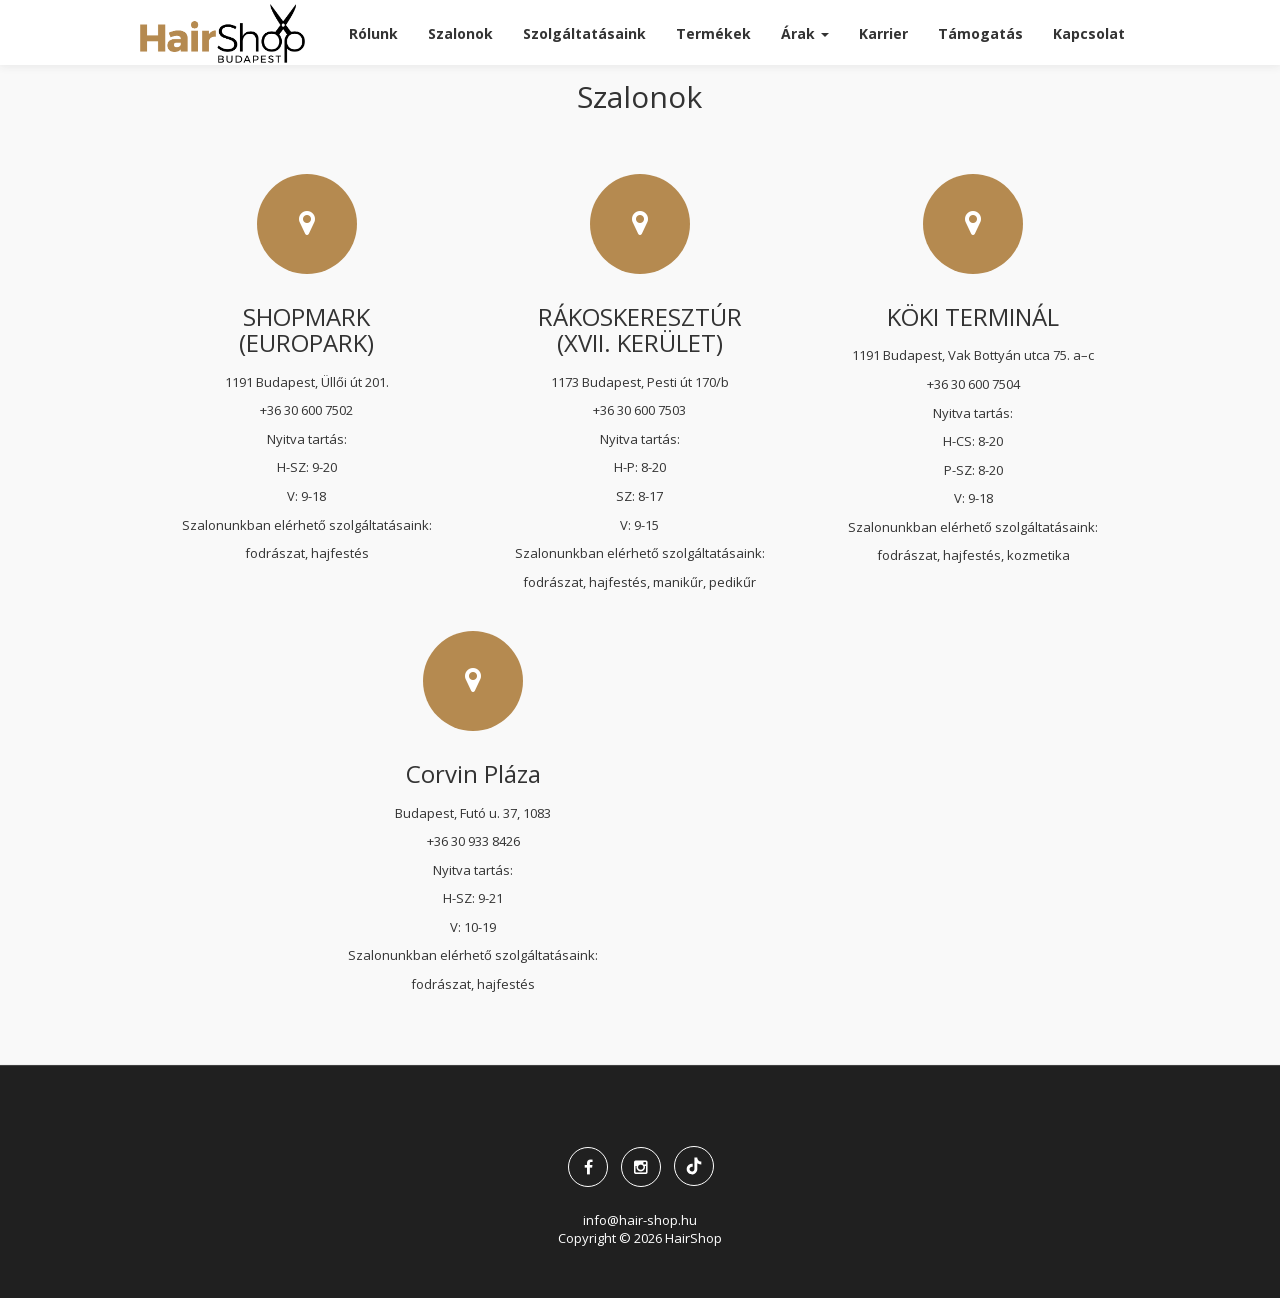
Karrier (883, 33)
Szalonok (460, 33)
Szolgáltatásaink (584, 33)
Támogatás (980, 33)
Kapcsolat (1089, 33)
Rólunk (373, 33)
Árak (805, 33)
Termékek (713, 33)
